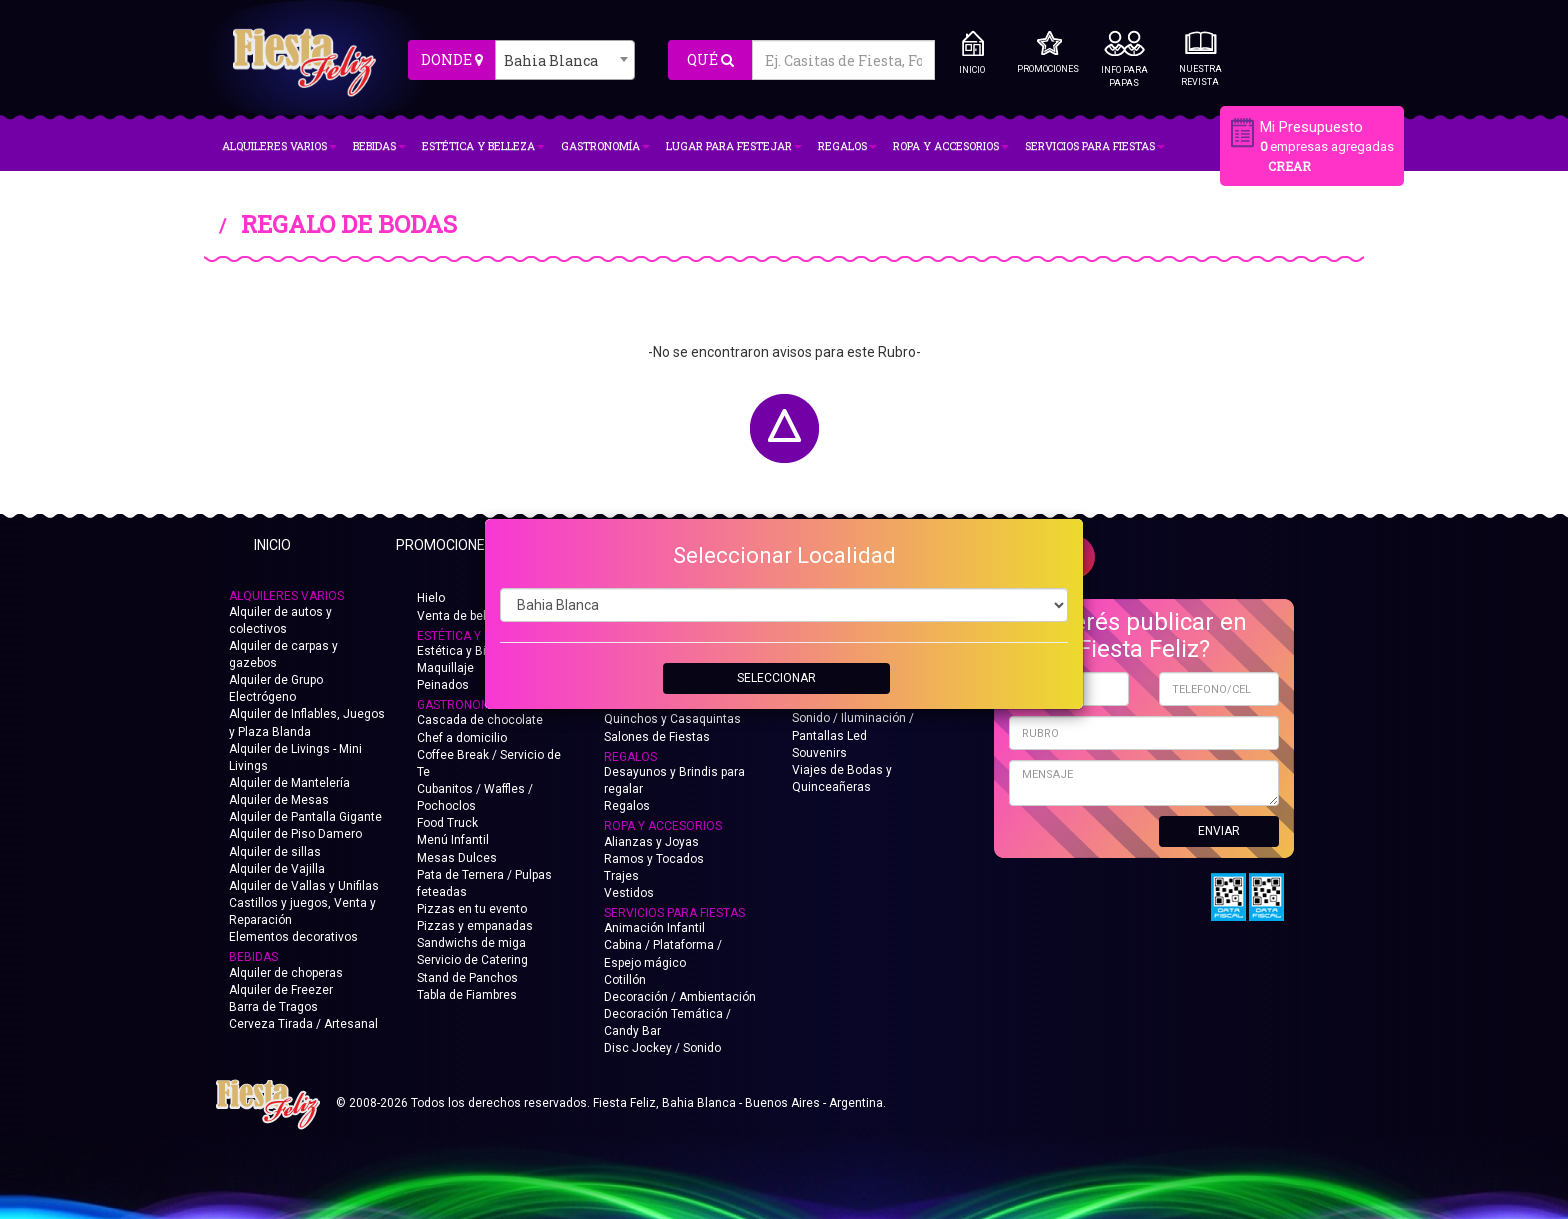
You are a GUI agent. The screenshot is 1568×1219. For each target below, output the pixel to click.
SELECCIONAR (776, 678)
